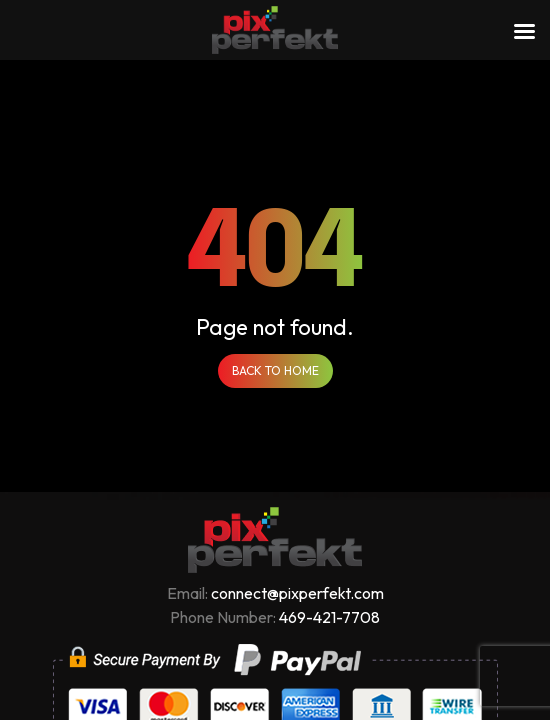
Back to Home (275, 370)
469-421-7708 (329, 617)
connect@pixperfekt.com (297, 593)
